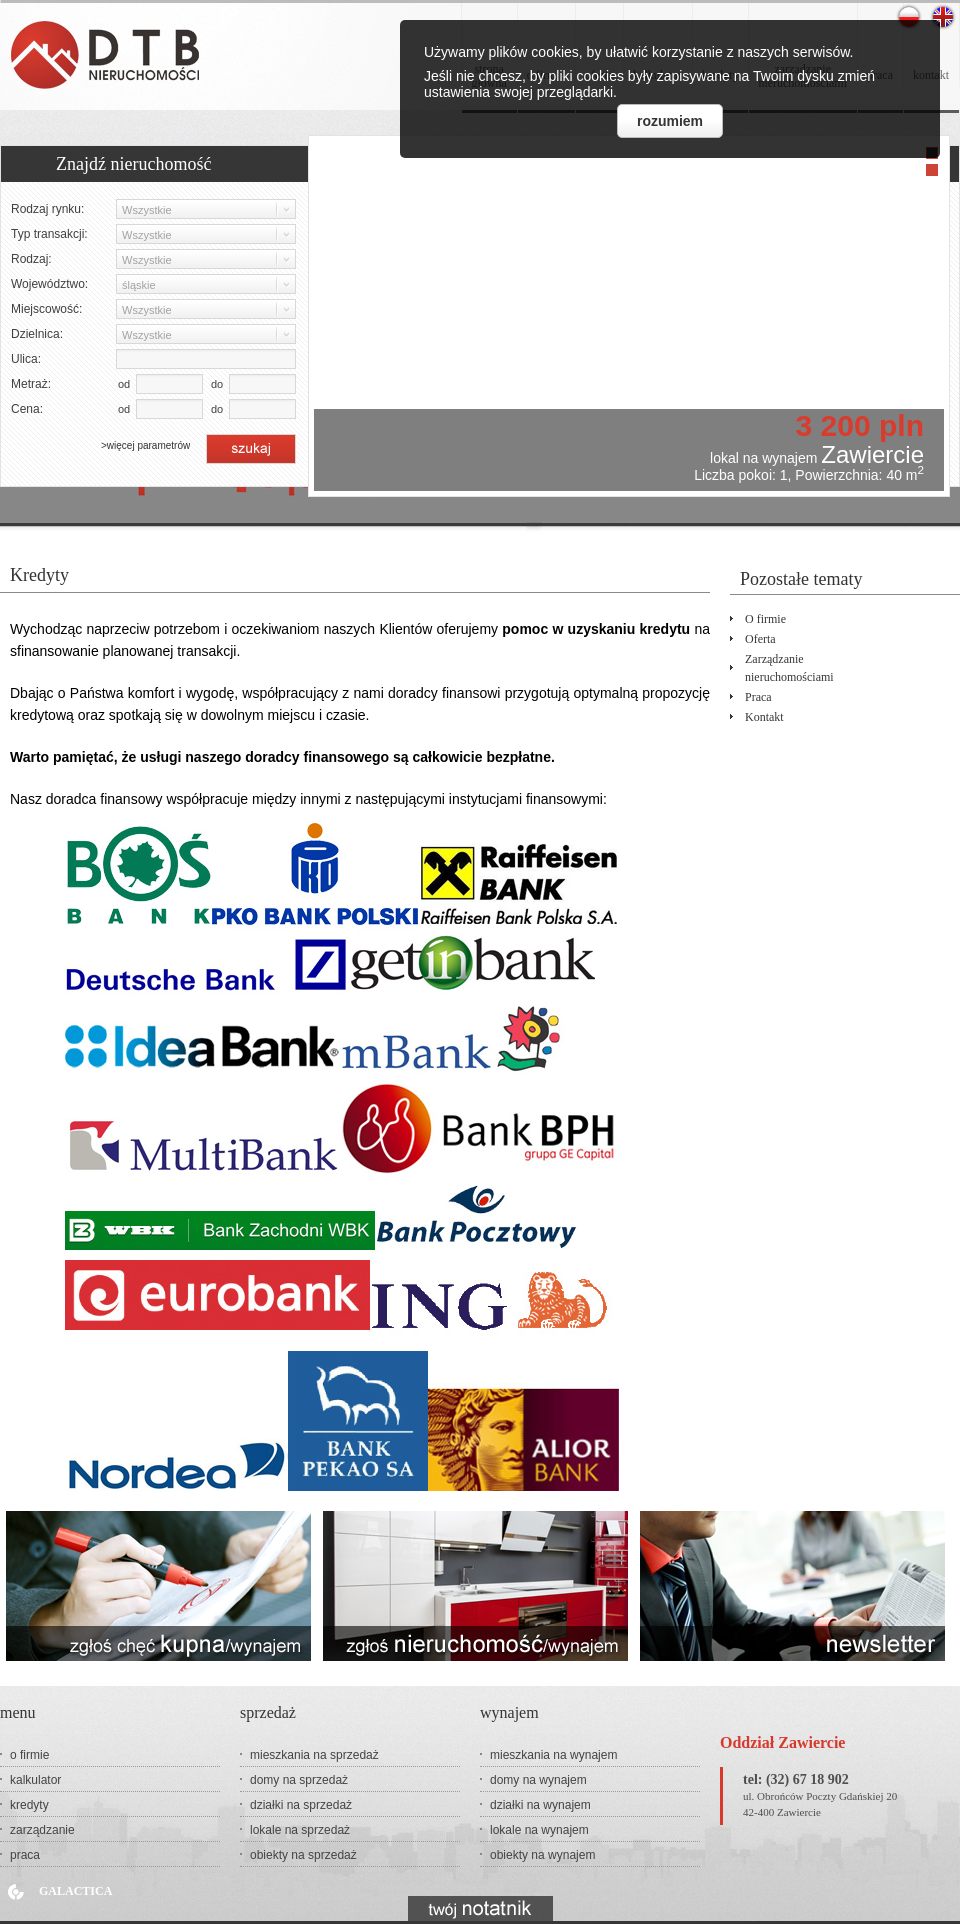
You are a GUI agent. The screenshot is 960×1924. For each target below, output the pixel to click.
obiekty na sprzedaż (303, 1855)
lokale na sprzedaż (300, 1830)
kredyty (29, 1805)
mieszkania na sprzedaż (314, 1755)
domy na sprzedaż (299, 1780)
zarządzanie (42, 1830)
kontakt (764, 717)
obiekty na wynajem (542, 1855)
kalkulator (35, 1780)
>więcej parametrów (145, 445)
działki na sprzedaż (301, 1805)
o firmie (765, 619)
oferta (760, 639)
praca (758, 697)
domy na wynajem (538, 1780)
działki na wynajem (540, 1805)
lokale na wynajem (539, 1830)
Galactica (75, 1891)
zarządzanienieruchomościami (789, 668)
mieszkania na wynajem (553, 1755)
